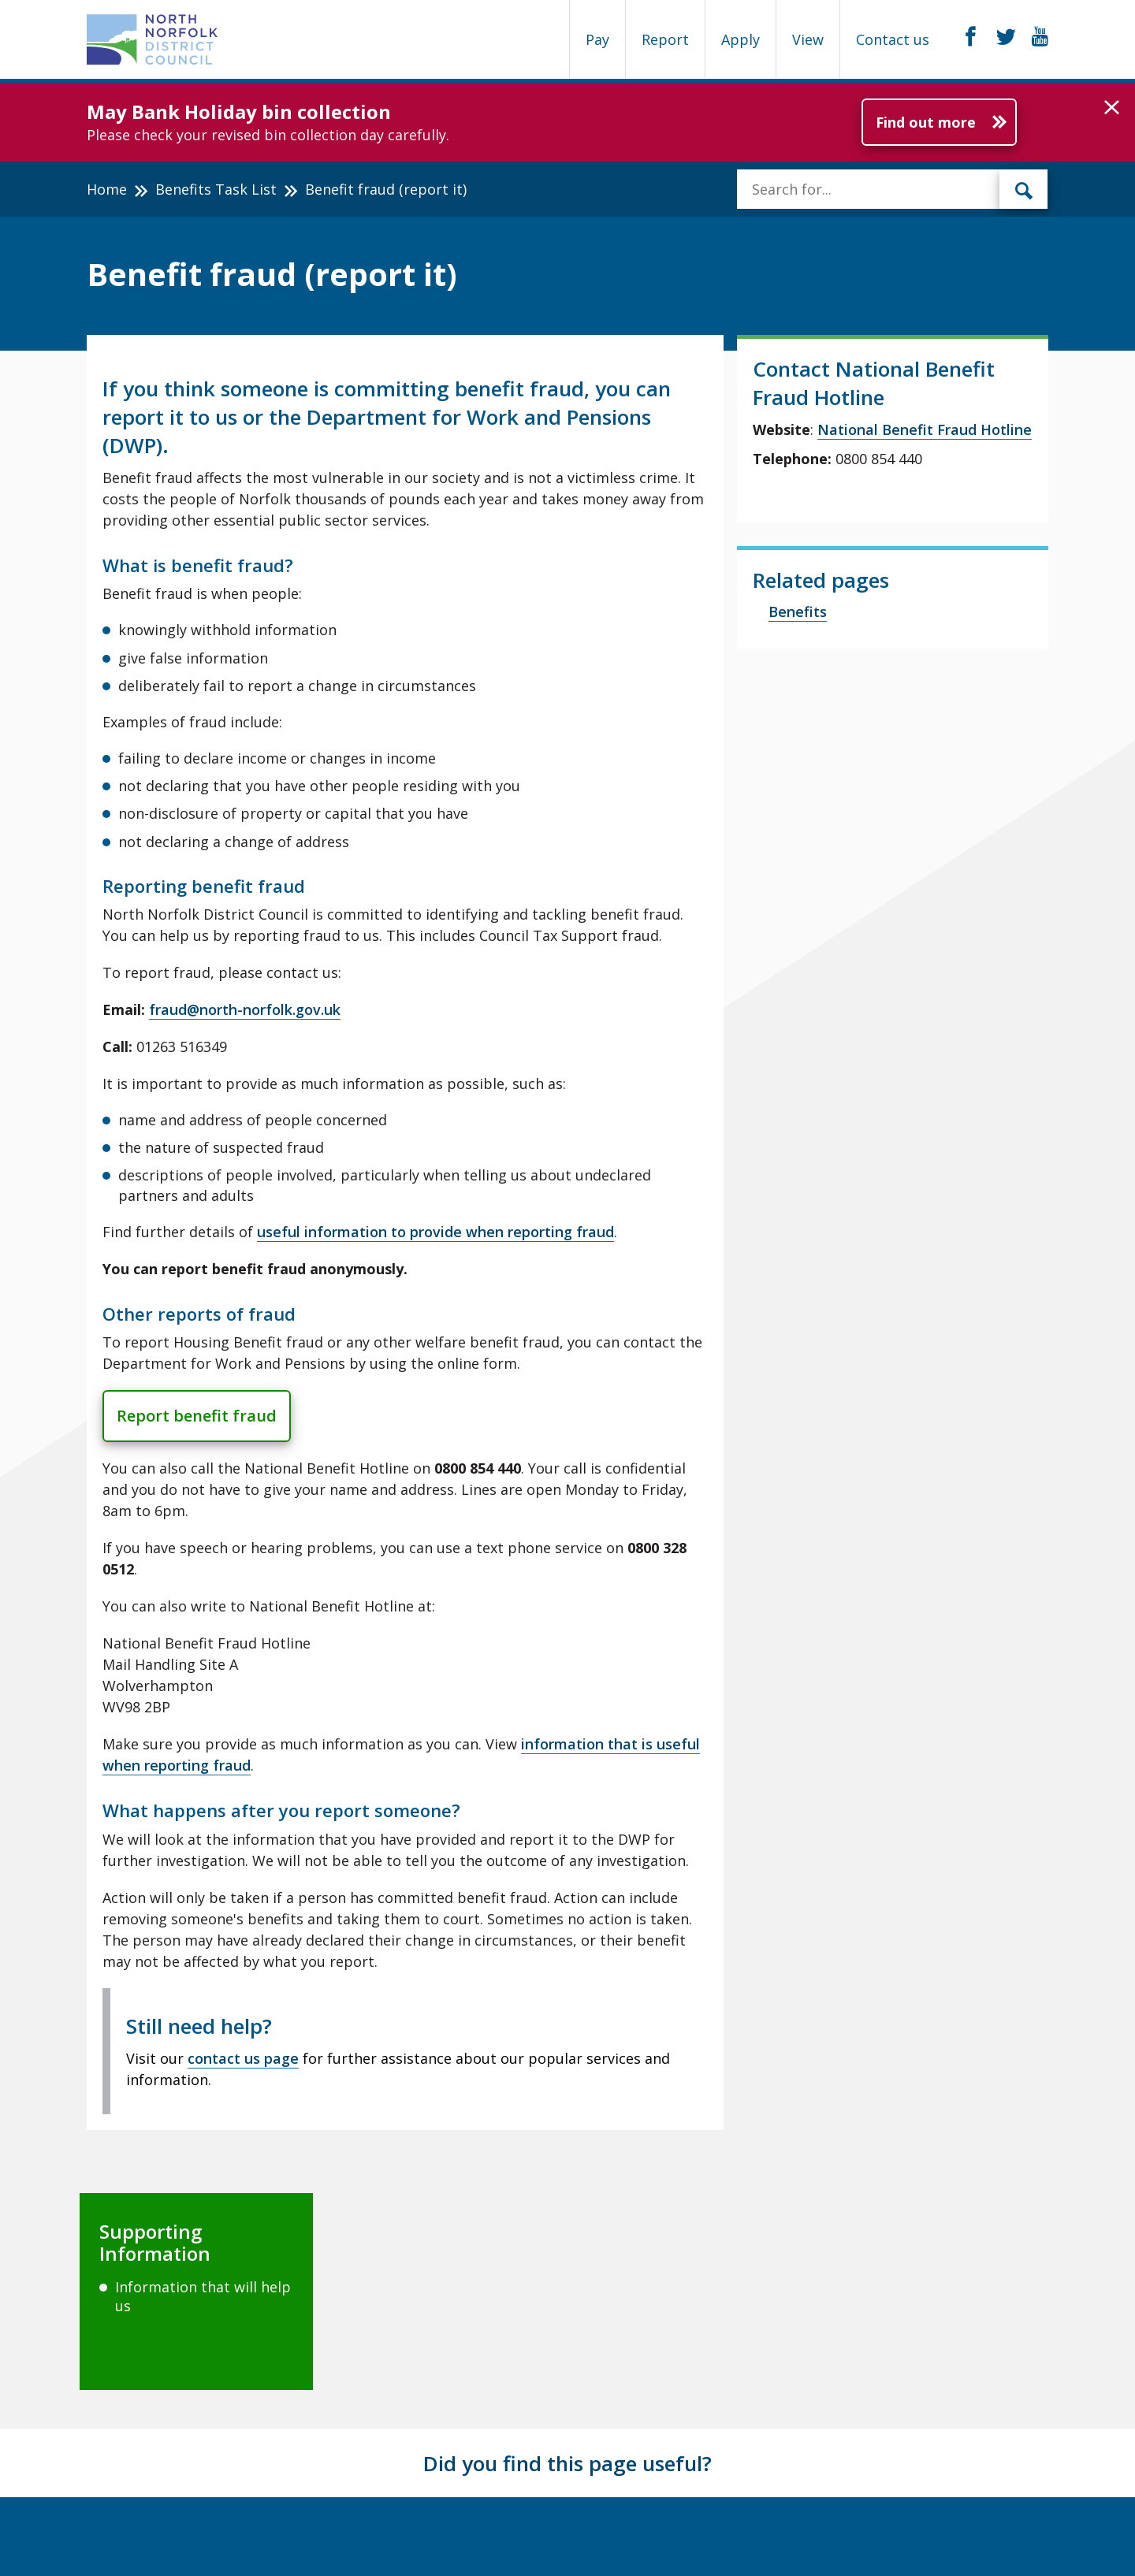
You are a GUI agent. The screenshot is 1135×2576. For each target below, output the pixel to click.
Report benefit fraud (197, 1415)
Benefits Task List (216, 189)
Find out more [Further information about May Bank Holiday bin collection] (926, 122)
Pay (597, 39)
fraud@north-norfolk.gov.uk (244, 1009)
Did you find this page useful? (567, 2463)
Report (665, 39)
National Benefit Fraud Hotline (924, 429)
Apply (740, 39)
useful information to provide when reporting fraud (435, 1231)
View (808, 39)
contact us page (243, 2058)
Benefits (797, 611)
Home (107, 189)
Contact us (892, 39)
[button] (1111, 108)
